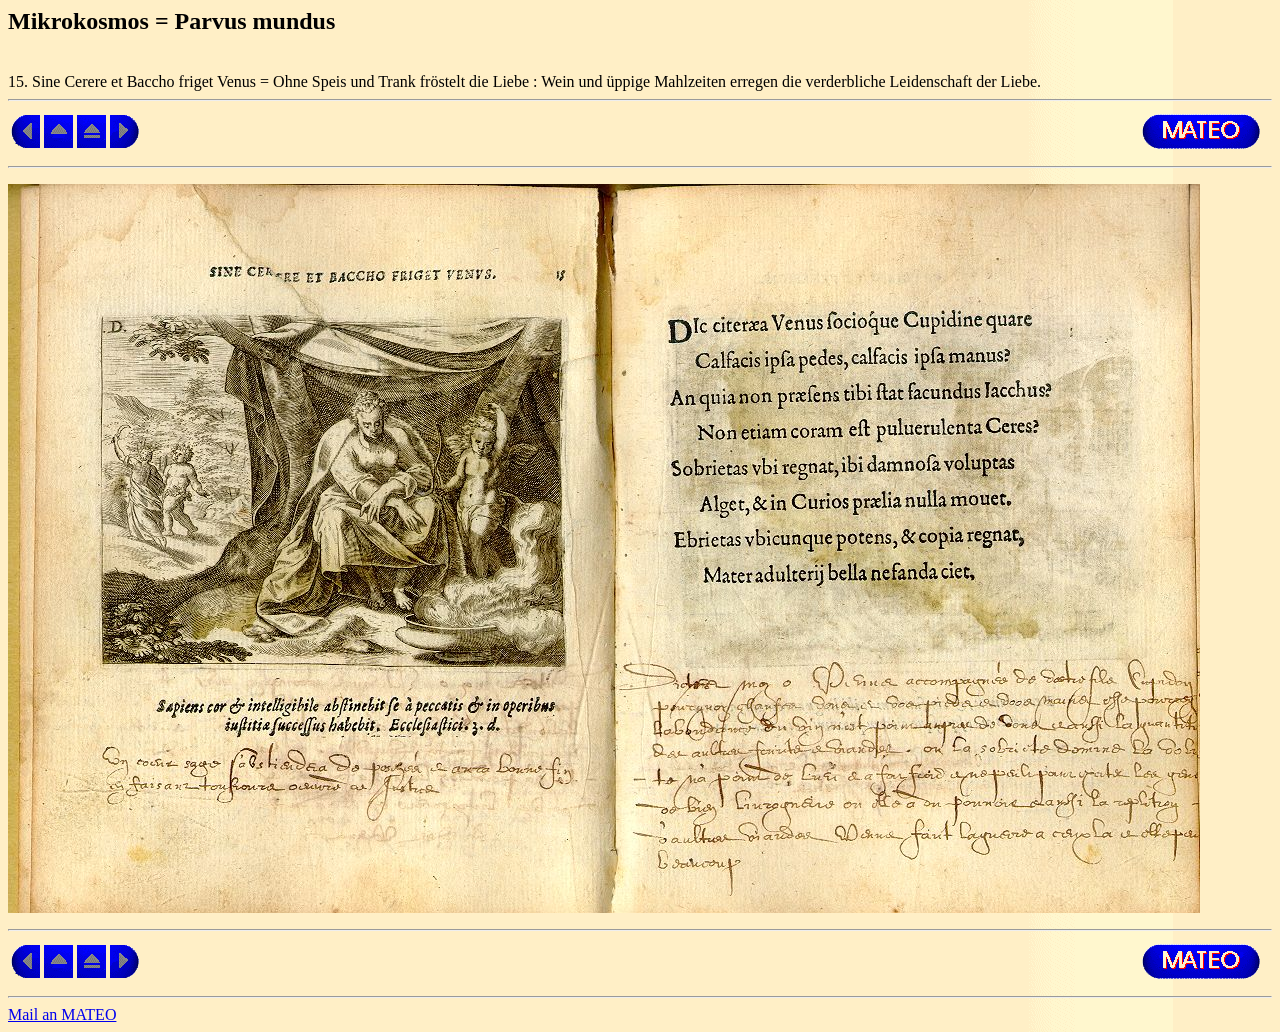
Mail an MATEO (62, 1014)
